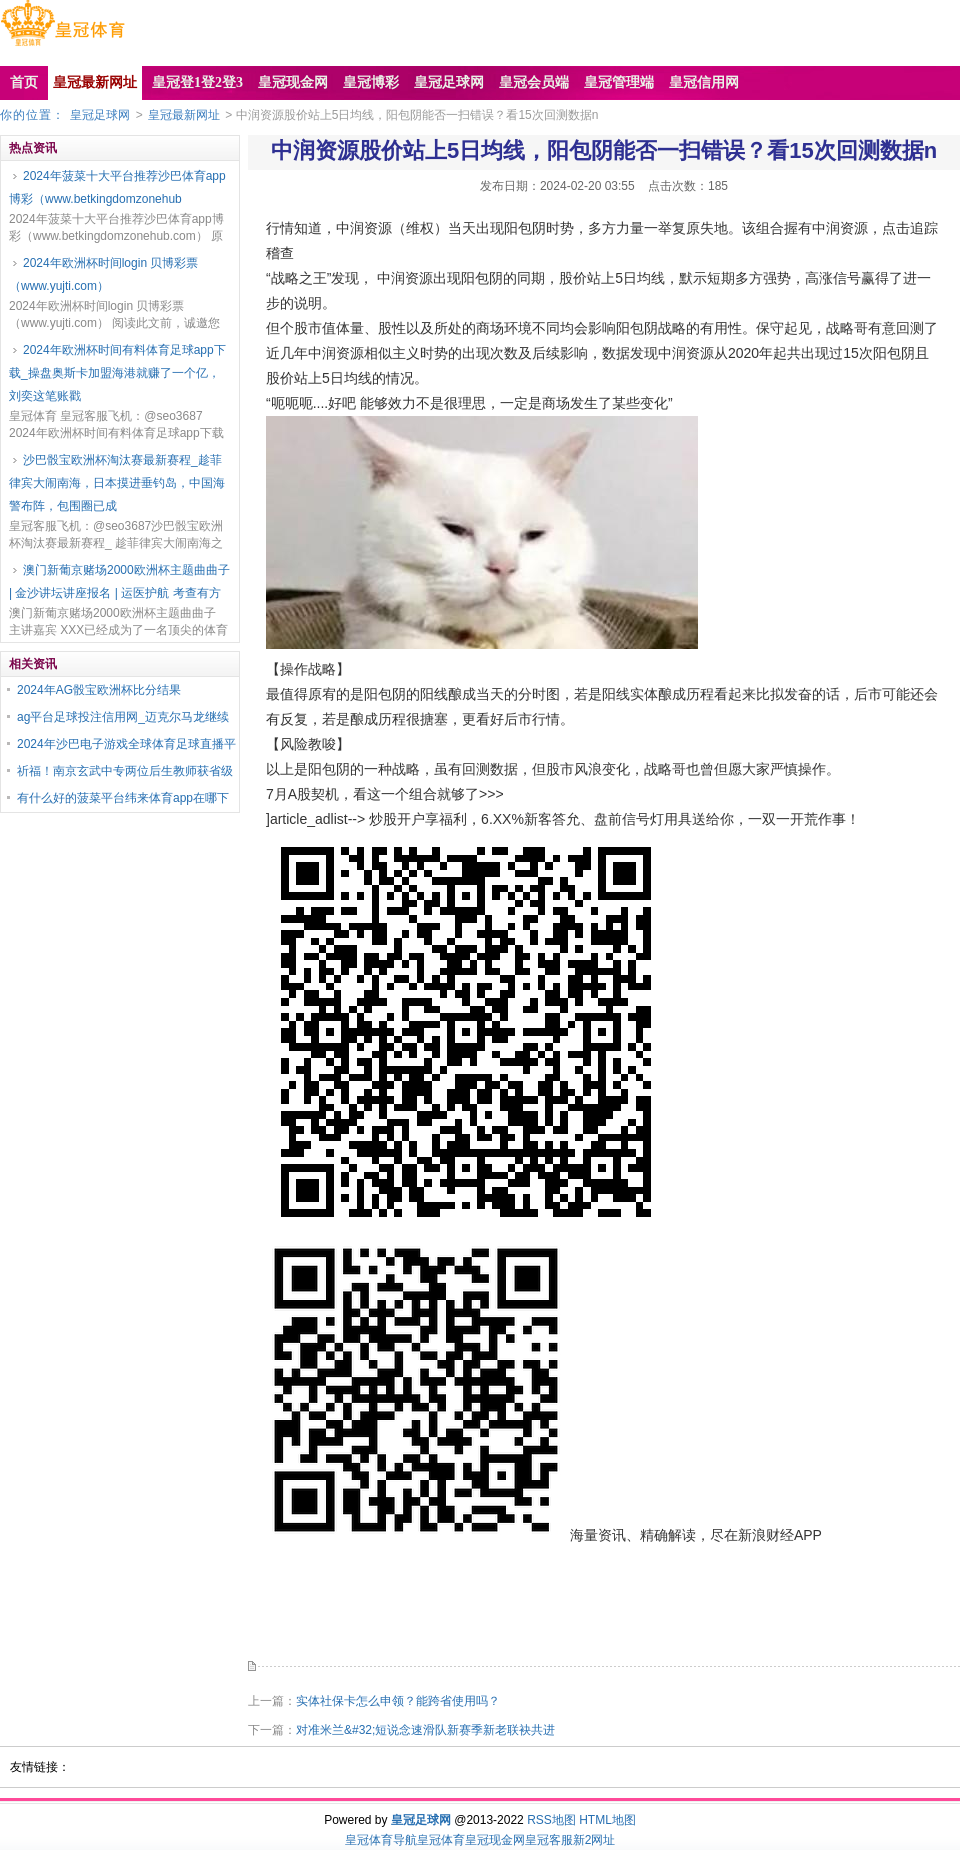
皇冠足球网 (100, 115)
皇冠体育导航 (381, 1840)
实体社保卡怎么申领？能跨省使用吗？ (398, 1701)
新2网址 (594, 1840)
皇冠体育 (441, 1840)
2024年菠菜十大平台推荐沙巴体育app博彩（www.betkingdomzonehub (117, 187)
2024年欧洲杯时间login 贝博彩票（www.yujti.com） (103, 274)
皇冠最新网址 (184, 115)
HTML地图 (607, 1820)
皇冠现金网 (495, 1840)
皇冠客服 (549, 1840)
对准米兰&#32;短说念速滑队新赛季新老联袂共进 (425, 1730)
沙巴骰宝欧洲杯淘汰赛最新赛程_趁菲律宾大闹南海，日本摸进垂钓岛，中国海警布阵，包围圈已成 (117, 483)
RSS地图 (551, 1820)
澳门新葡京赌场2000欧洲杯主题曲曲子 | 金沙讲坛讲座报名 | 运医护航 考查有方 (119, 581)
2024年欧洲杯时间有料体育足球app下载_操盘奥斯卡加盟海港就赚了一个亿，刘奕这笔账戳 (117, 373)
